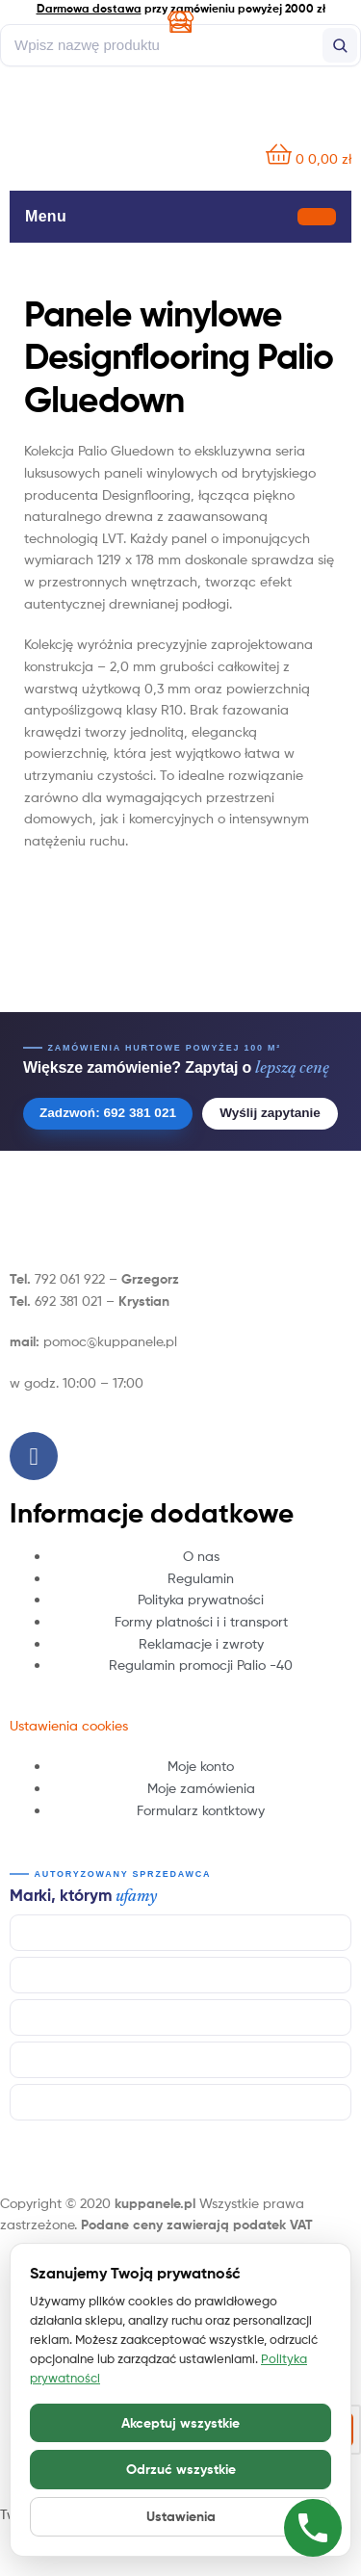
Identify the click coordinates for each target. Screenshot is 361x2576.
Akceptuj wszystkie (180, 2423)
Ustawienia (181, 2516)
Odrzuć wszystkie (181, 2469)
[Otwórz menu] (316, 216)
